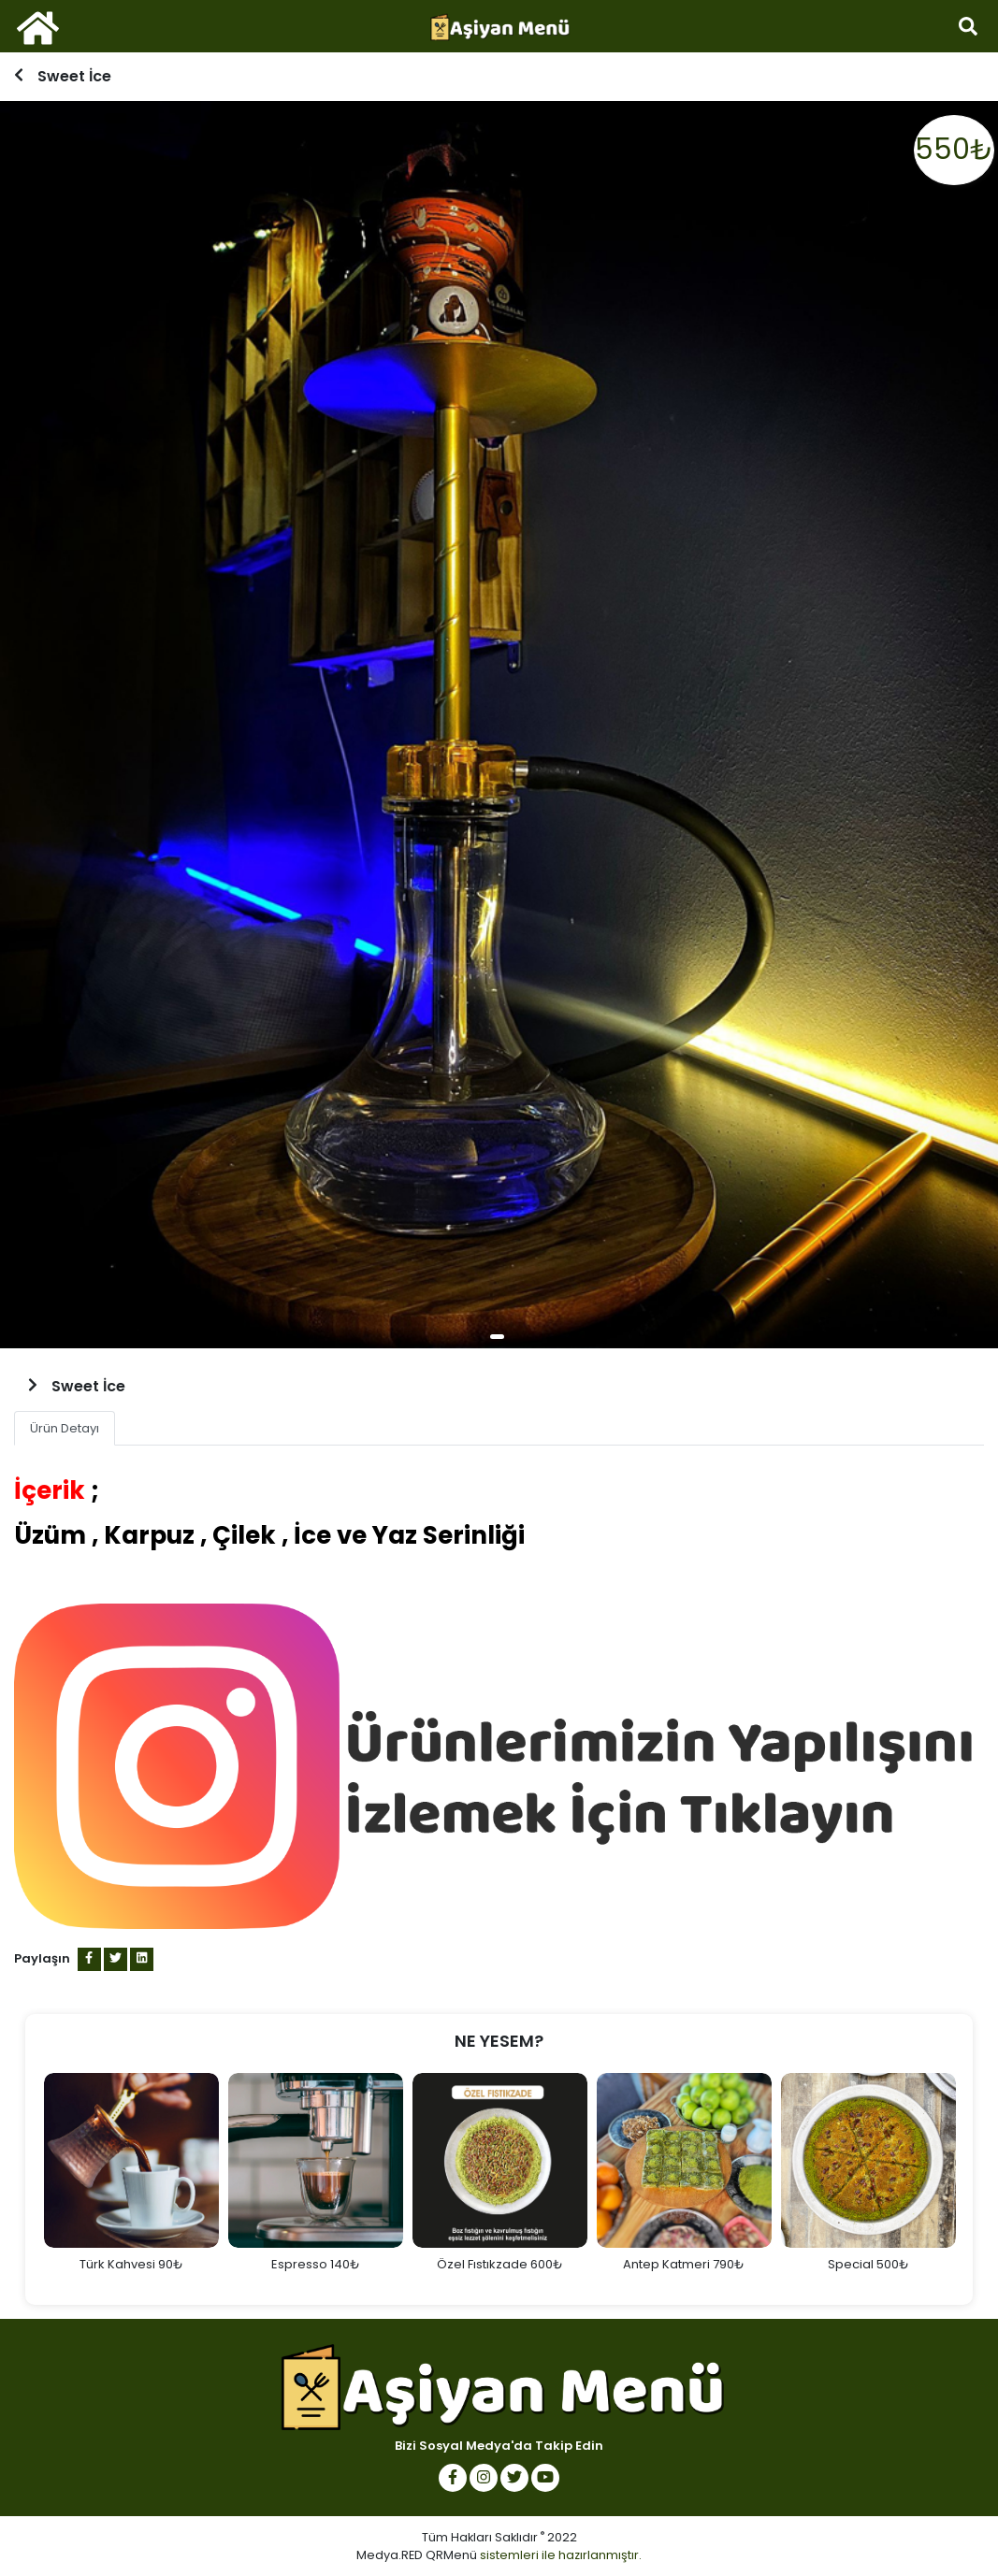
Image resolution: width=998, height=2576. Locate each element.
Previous (25, 2179)
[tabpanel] (499, 724)
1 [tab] (497, 1336)
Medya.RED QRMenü (416, 2555)
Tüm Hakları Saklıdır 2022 (499, 2537)
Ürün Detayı (64, 1428)
